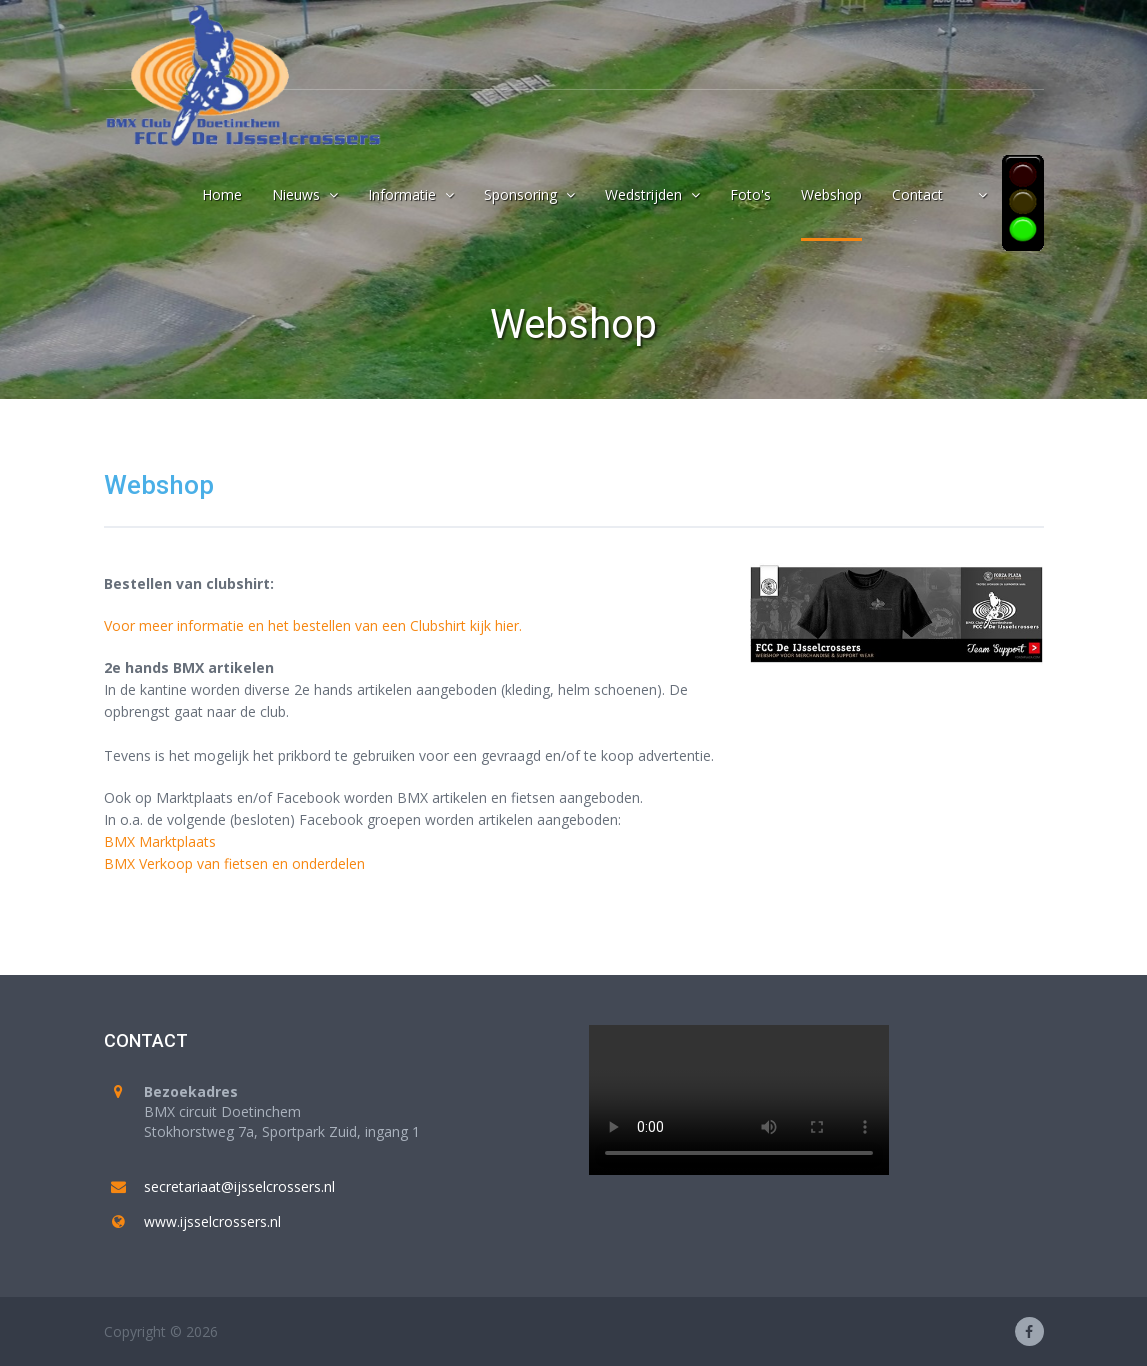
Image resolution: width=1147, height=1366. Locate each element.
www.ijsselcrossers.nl (212, 1221)
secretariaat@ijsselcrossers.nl (239, 1186)
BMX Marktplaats (160, 841)
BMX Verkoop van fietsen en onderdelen (234, 863)
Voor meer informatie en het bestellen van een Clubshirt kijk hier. (313, 625)
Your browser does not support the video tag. (739, 1100)
